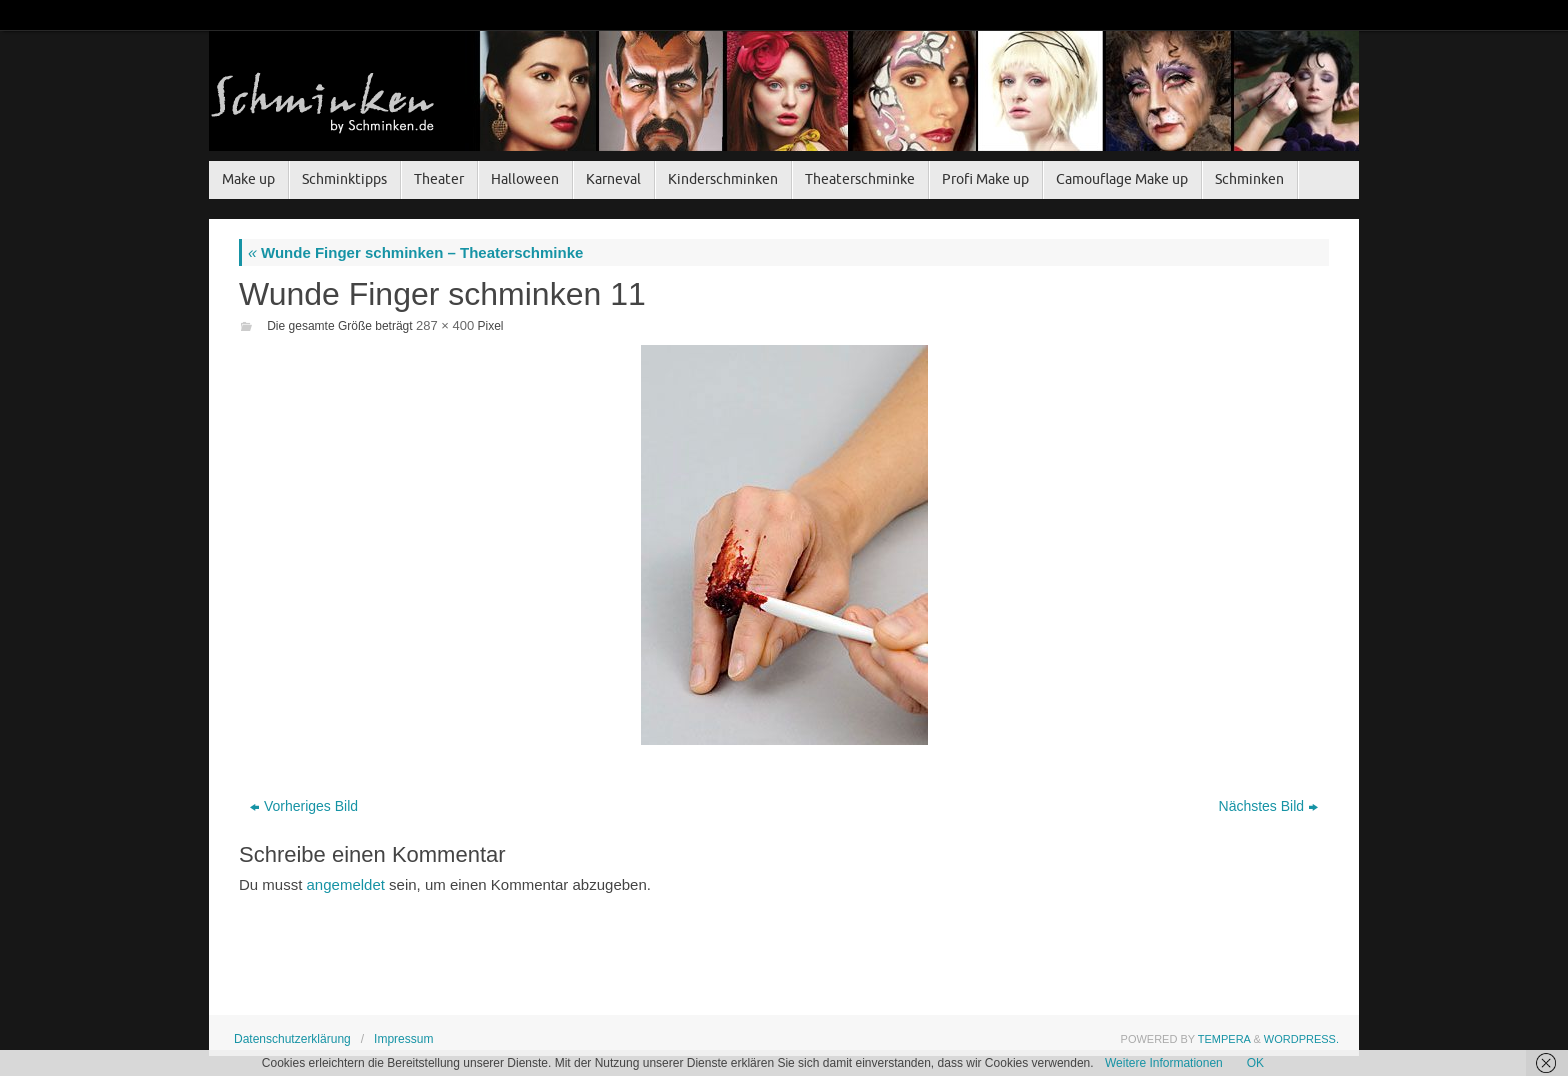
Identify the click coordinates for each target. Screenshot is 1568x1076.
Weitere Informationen (1164, 1063)
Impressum (403, 1039)
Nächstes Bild (1269, 806)
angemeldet (346, 884)
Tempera (1224, 1039)
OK (1255, 1063)
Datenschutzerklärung (292, 1039)
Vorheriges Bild (304, 806)
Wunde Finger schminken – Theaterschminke (415, 252)
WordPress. (1301, 1039)
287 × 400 (445, 325)
